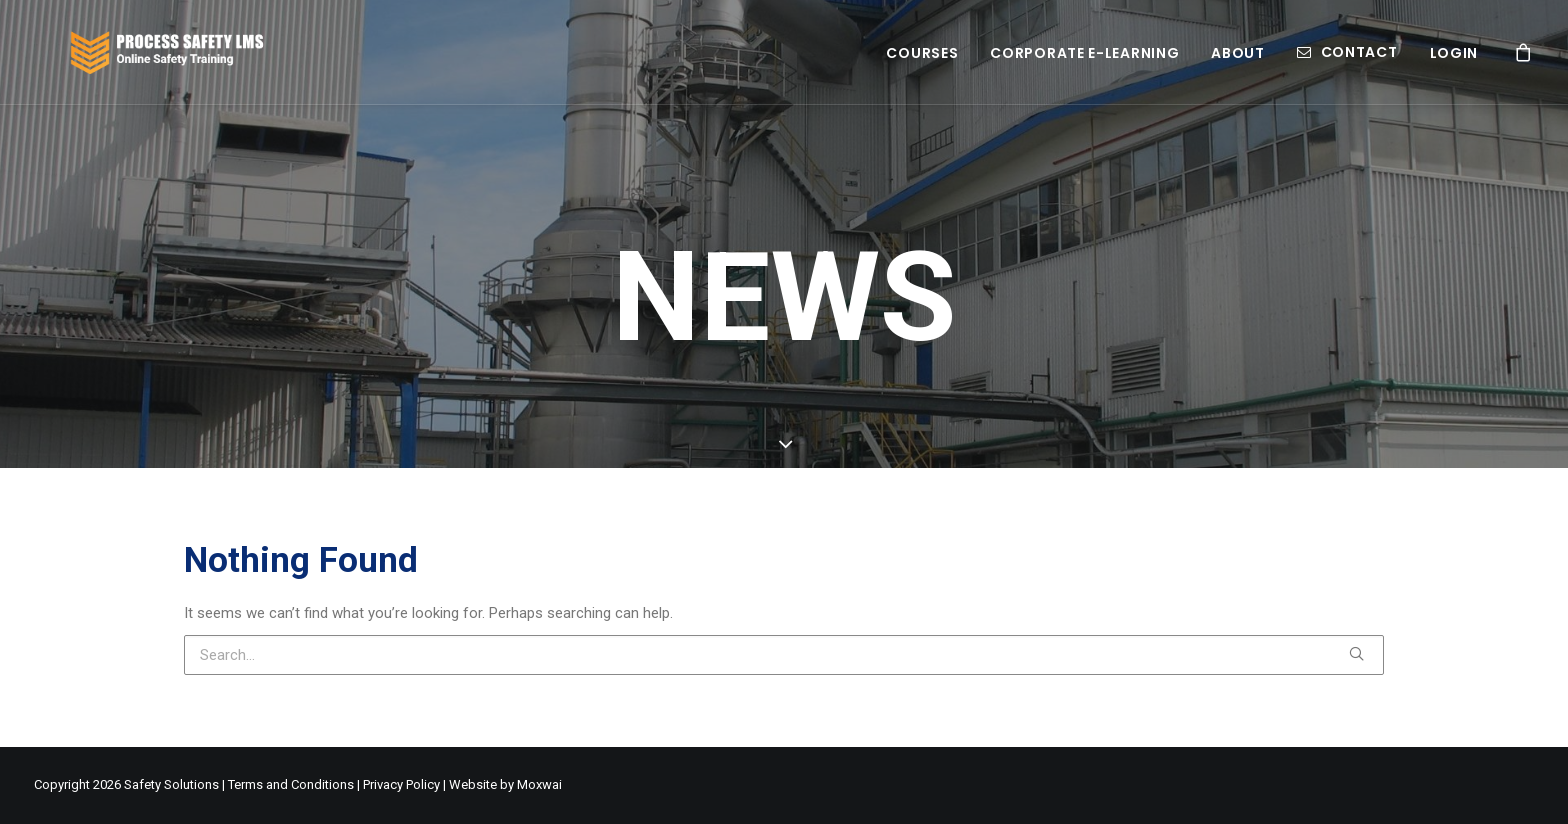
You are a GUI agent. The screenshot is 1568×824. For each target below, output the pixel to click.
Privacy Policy (401, 784)
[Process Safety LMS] (182, 63)
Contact (1359, 63)
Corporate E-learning (1084, 64)
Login (1454, 64)
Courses (922, 64)
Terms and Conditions (291, 784)
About (1238, 64)
